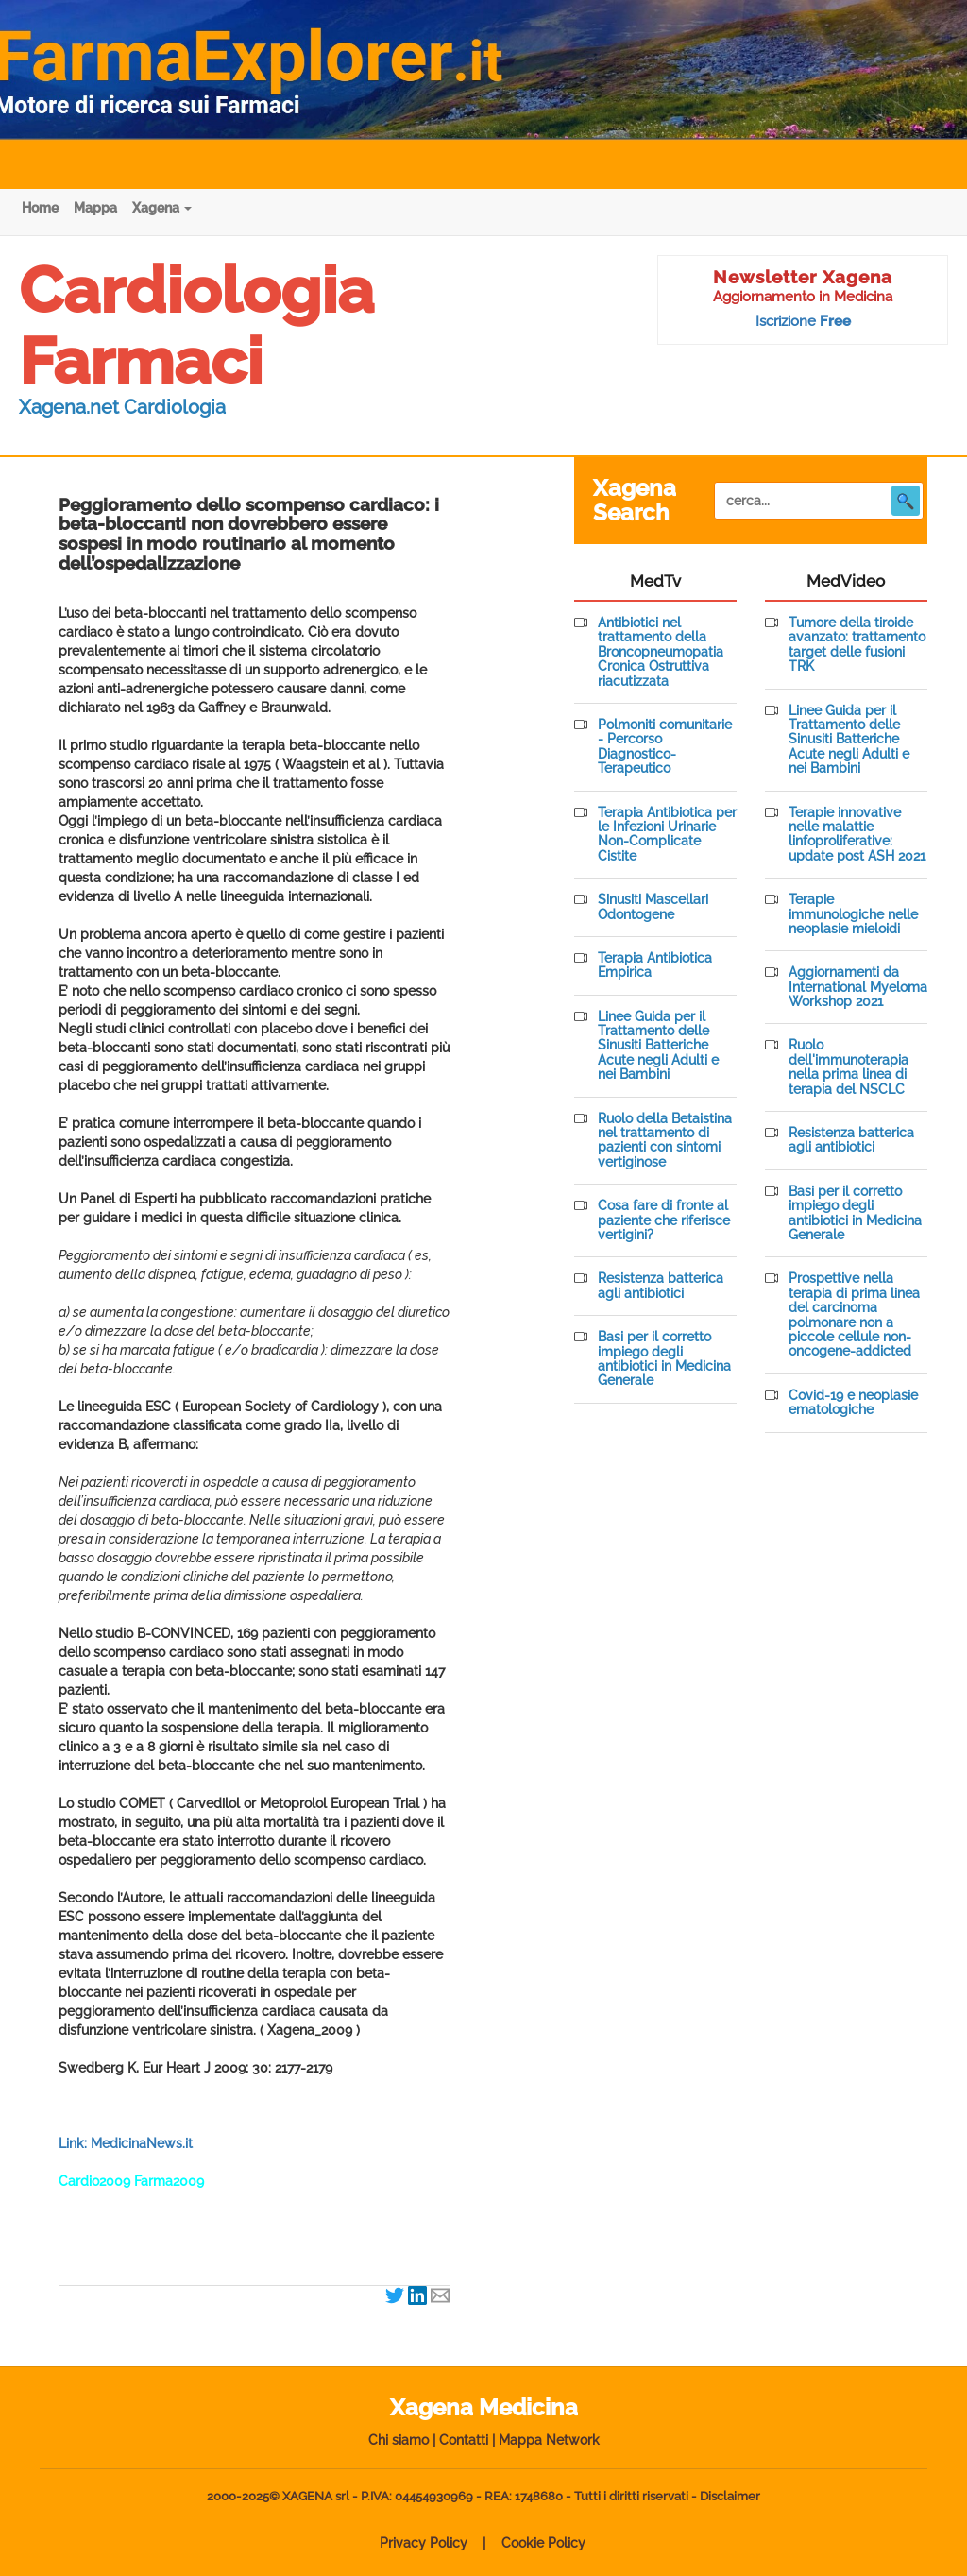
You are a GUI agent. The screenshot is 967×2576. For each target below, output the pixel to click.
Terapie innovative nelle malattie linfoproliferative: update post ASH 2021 (857, 834)
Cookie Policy (543, 2542)
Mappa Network (549, 2440)
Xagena (162, 207)
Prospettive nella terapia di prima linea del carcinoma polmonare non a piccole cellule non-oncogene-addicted (854, 1314)
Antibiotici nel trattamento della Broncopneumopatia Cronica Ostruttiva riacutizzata (660, 652)
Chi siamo (398, 2440)
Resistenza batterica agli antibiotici (660, 1285)
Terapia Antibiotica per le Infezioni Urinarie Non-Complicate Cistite (667, 834)
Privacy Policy (423, 2542)
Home (40, 207)
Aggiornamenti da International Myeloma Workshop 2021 (858, 987)
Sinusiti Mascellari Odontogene (653, 907)
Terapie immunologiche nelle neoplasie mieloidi (853, 914)
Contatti (463, 2440)
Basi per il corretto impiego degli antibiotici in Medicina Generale (664, 1359)
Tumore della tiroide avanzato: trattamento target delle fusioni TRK (857, 645)
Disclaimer (730, 2496)
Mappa (95, 207)
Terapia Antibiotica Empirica (655, 965)
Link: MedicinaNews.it (126, 2143)
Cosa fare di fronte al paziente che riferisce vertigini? (664, 1220)
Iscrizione (803, 321)
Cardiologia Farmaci (196, 325)
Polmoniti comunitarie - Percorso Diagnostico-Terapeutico (665, 747)
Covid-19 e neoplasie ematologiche (853, 1403)
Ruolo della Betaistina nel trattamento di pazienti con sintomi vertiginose (665, 1140)
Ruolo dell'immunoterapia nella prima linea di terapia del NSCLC (848, 1067)
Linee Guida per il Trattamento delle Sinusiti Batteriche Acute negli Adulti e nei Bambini (658, 1046)
